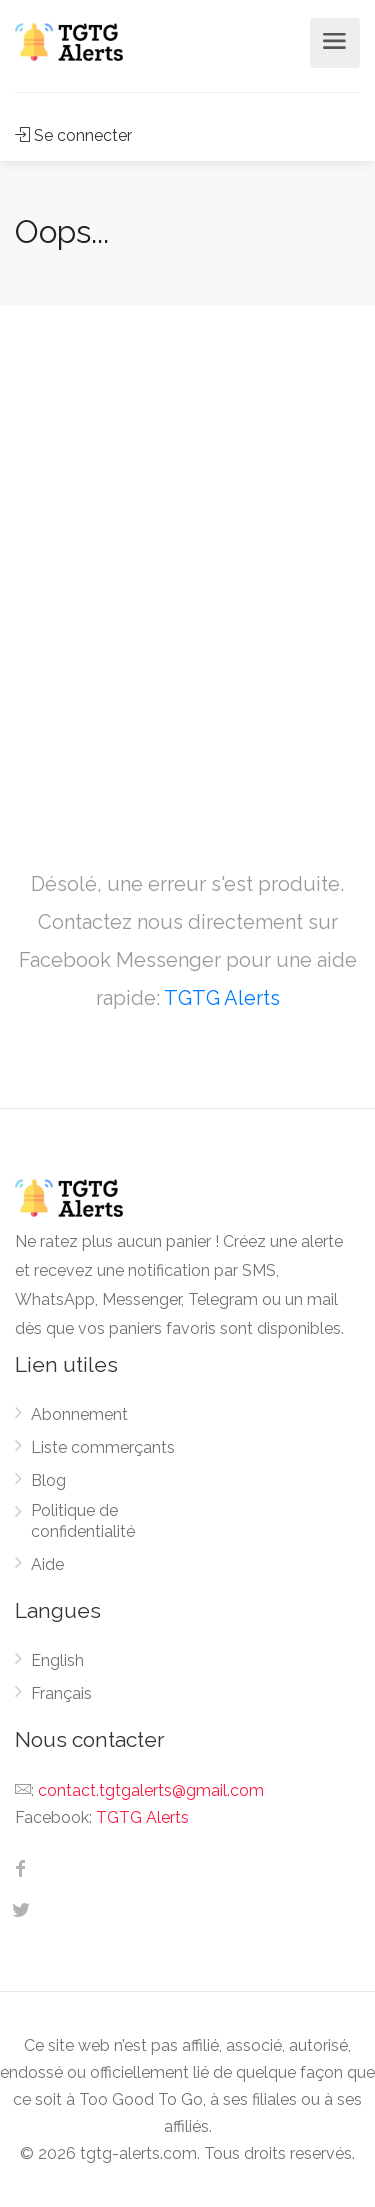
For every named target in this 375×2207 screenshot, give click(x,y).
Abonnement (79, 1414)
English (57, 1660)
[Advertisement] (187, 562)
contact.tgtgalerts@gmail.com (151, 1790)
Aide (47, 1564)
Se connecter (73, 135)
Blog (48, 1480)
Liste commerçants (103, 1447)
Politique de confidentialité (83, 1521)
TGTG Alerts (222, 998)
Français (61, 1693)
